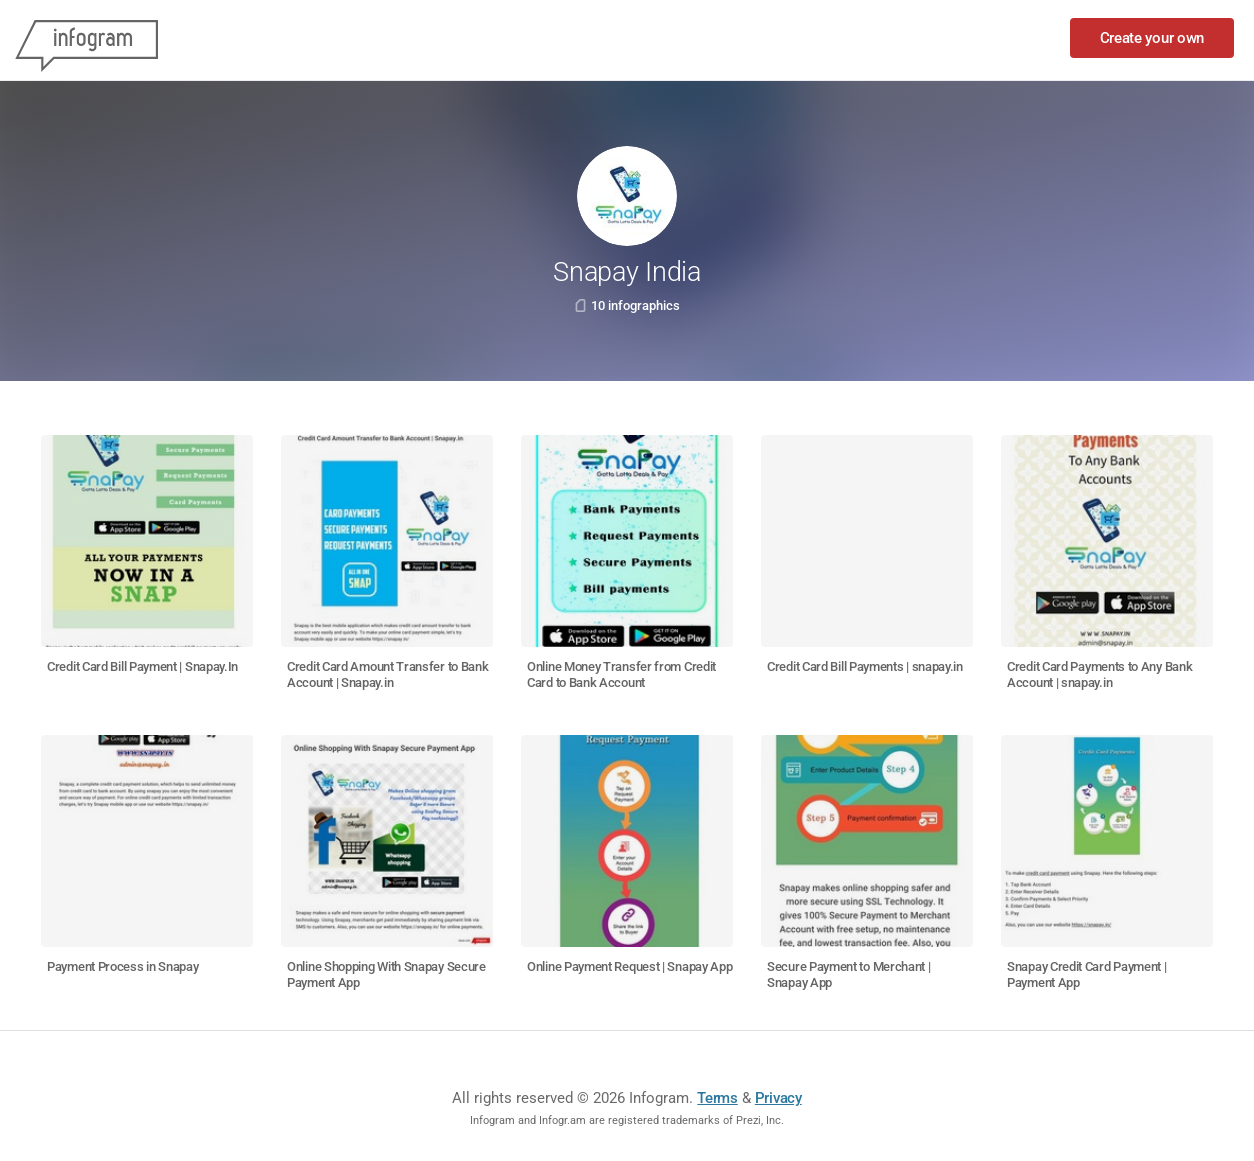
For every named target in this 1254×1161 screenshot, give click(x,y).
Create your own (1152, 38)
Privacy (778, 1098)
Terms (717, 1098)
